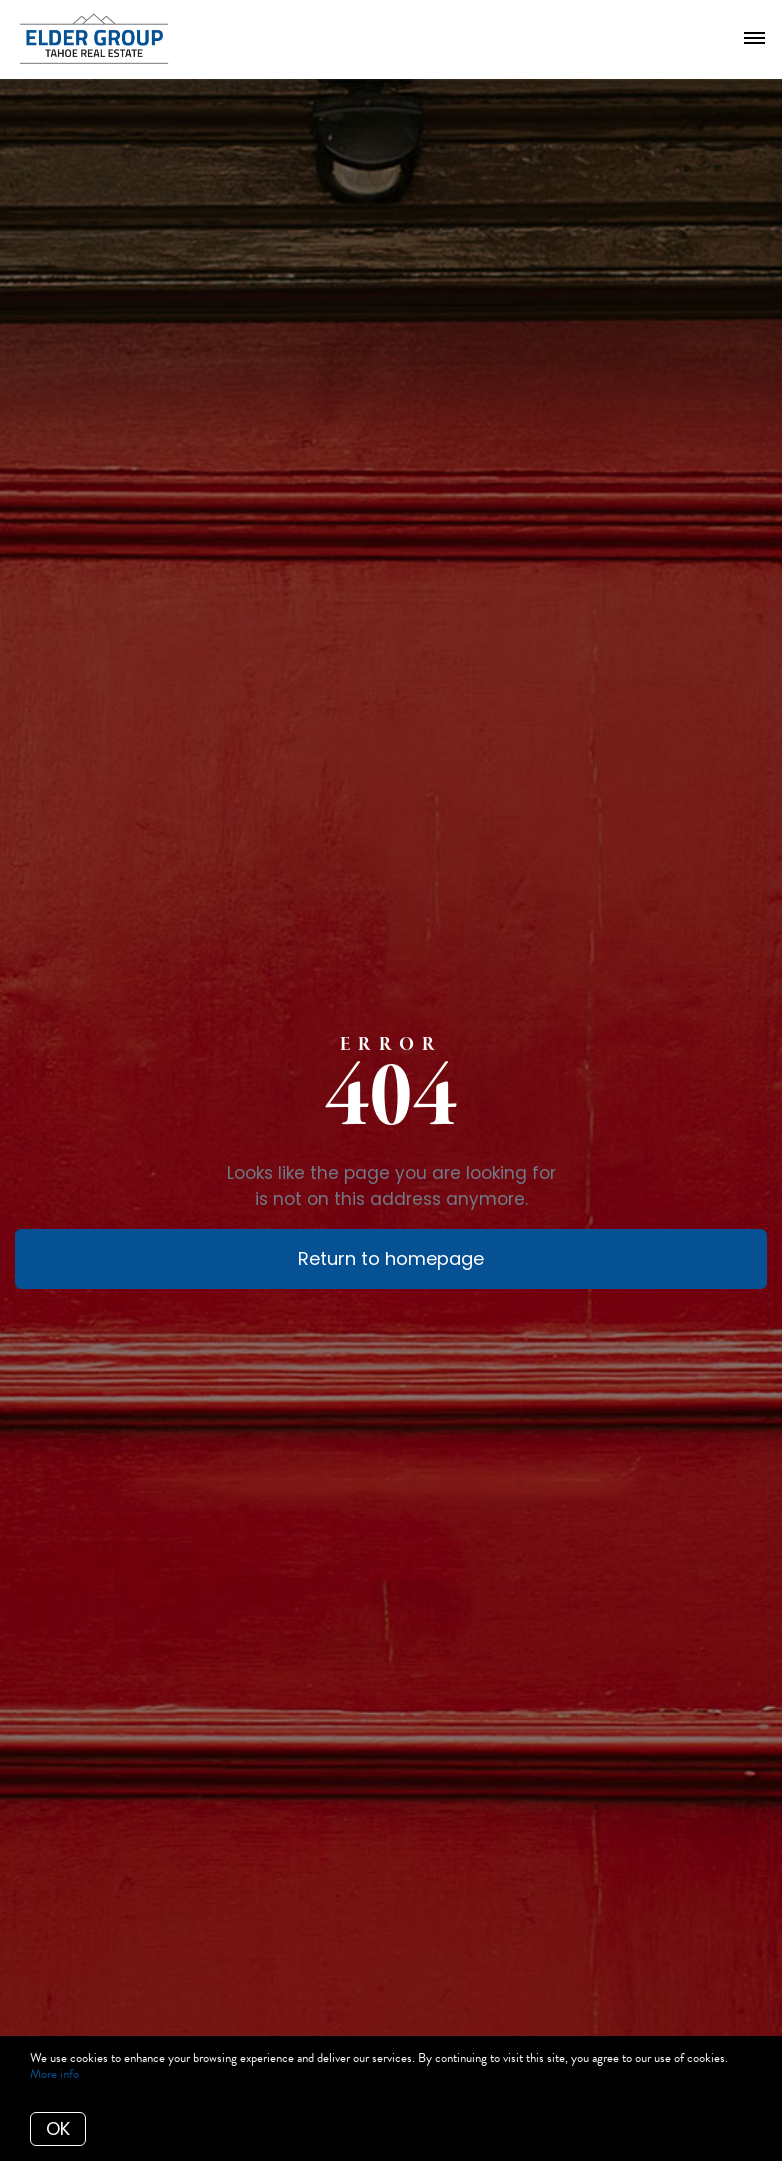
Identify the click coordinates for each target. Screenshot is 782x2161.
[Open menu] (754, 39)
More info (54, 2074)
